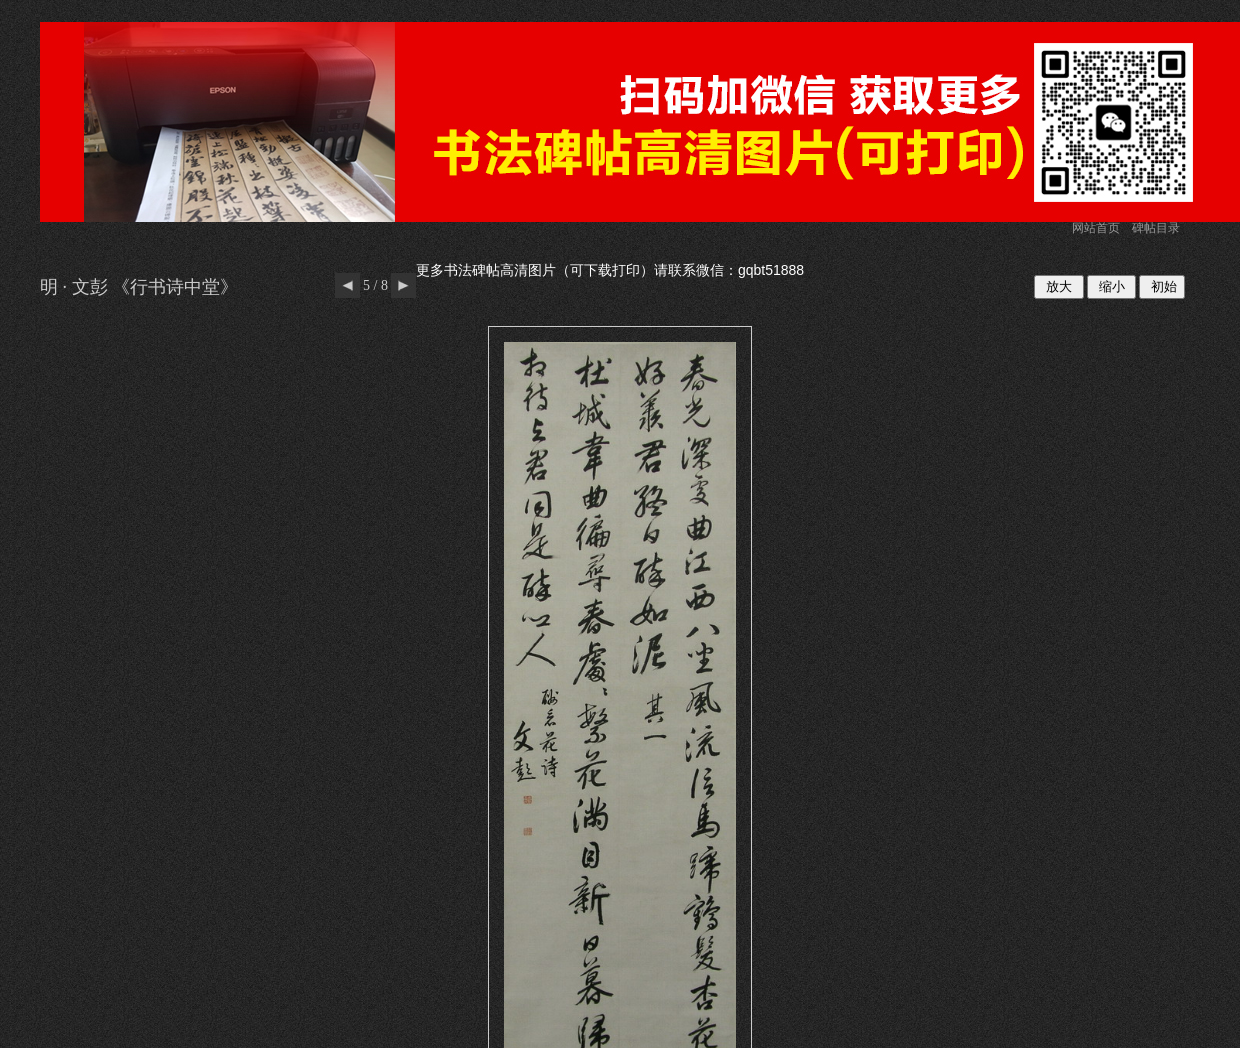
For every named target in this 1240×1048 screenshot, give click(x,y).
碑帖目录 (1156, 228)
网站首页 (1096, 228)
